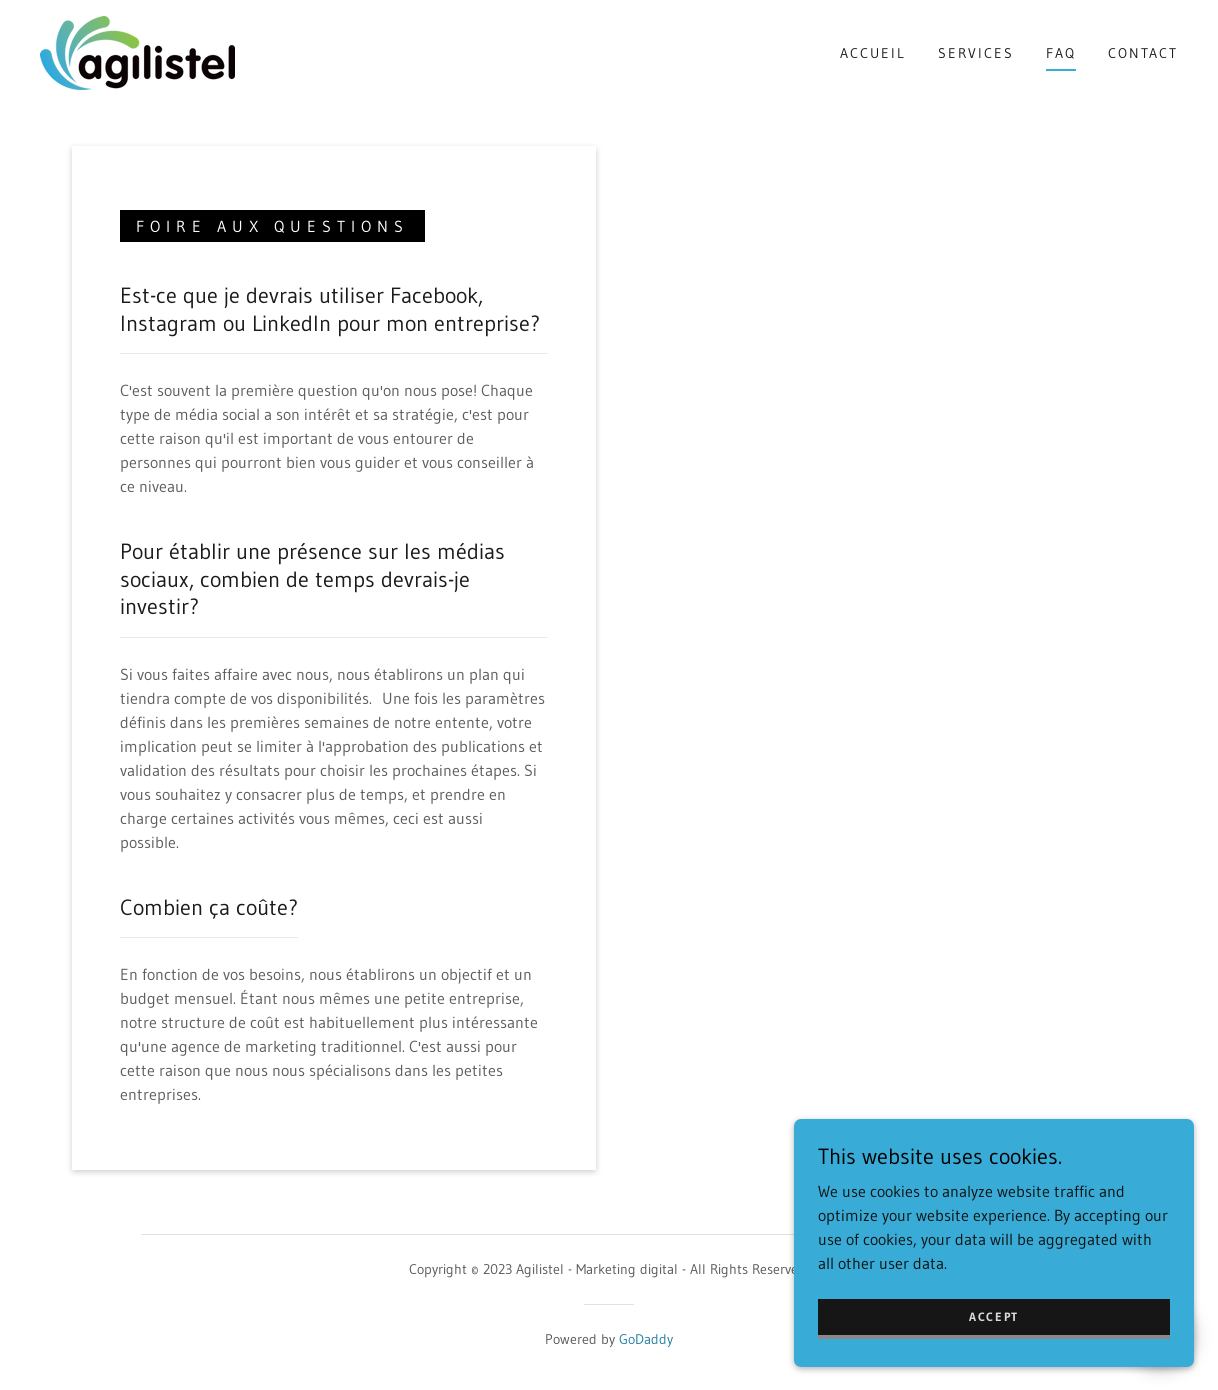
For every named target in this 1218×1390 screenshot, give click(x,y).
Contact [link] (1143, 53)
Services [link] (976, 53)
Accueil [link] (873, 53)
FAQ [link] (1061, 53)
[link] (137, 51)
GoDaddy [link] (646, 1339)
